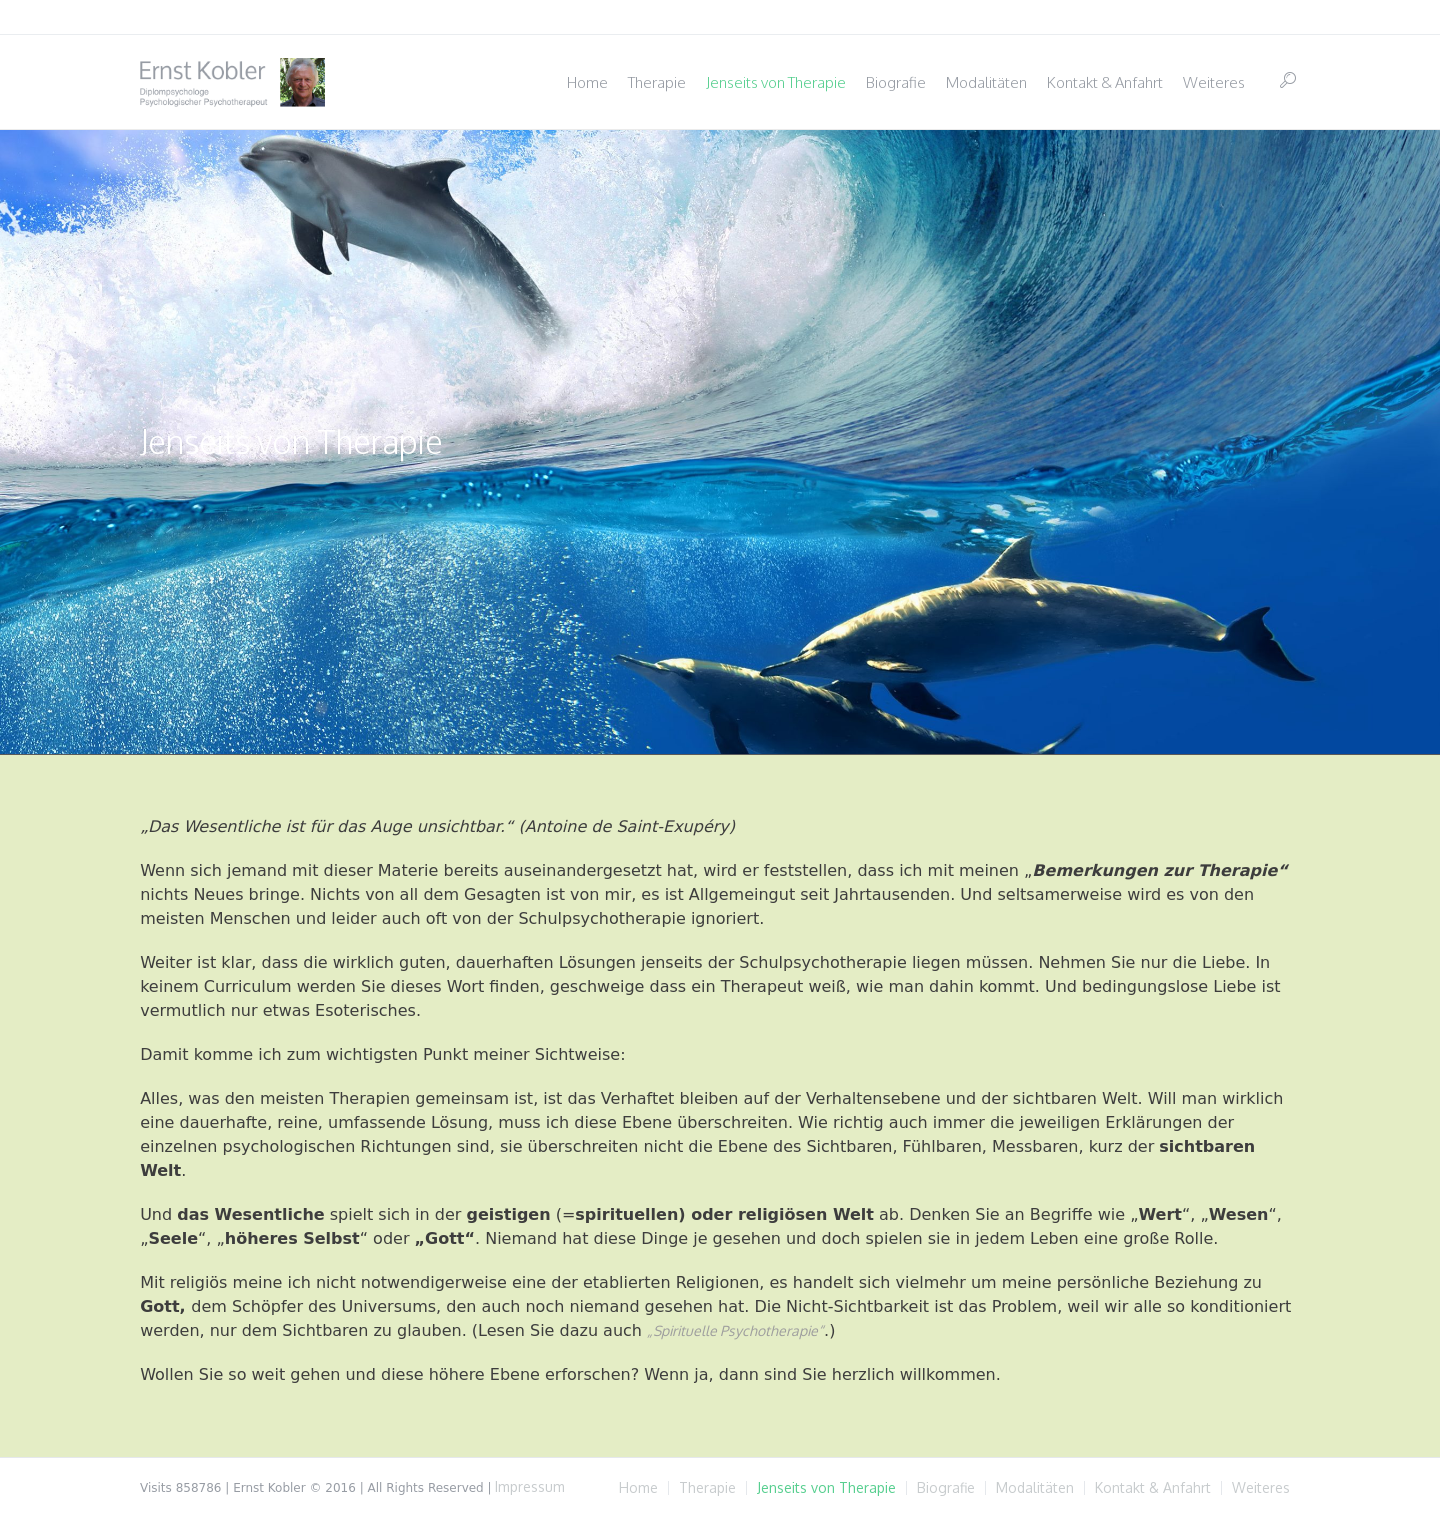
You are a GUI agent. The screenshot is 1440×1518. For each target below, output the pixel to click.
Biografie (946, 1488)
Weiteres (1261, 1488)
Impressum (530, 1486)
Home (638, 1488)
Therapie (707, 1488)
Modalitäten (1035, 1488)
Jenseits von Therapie (826, 1488)
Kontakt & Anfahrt (1153, 1488)
